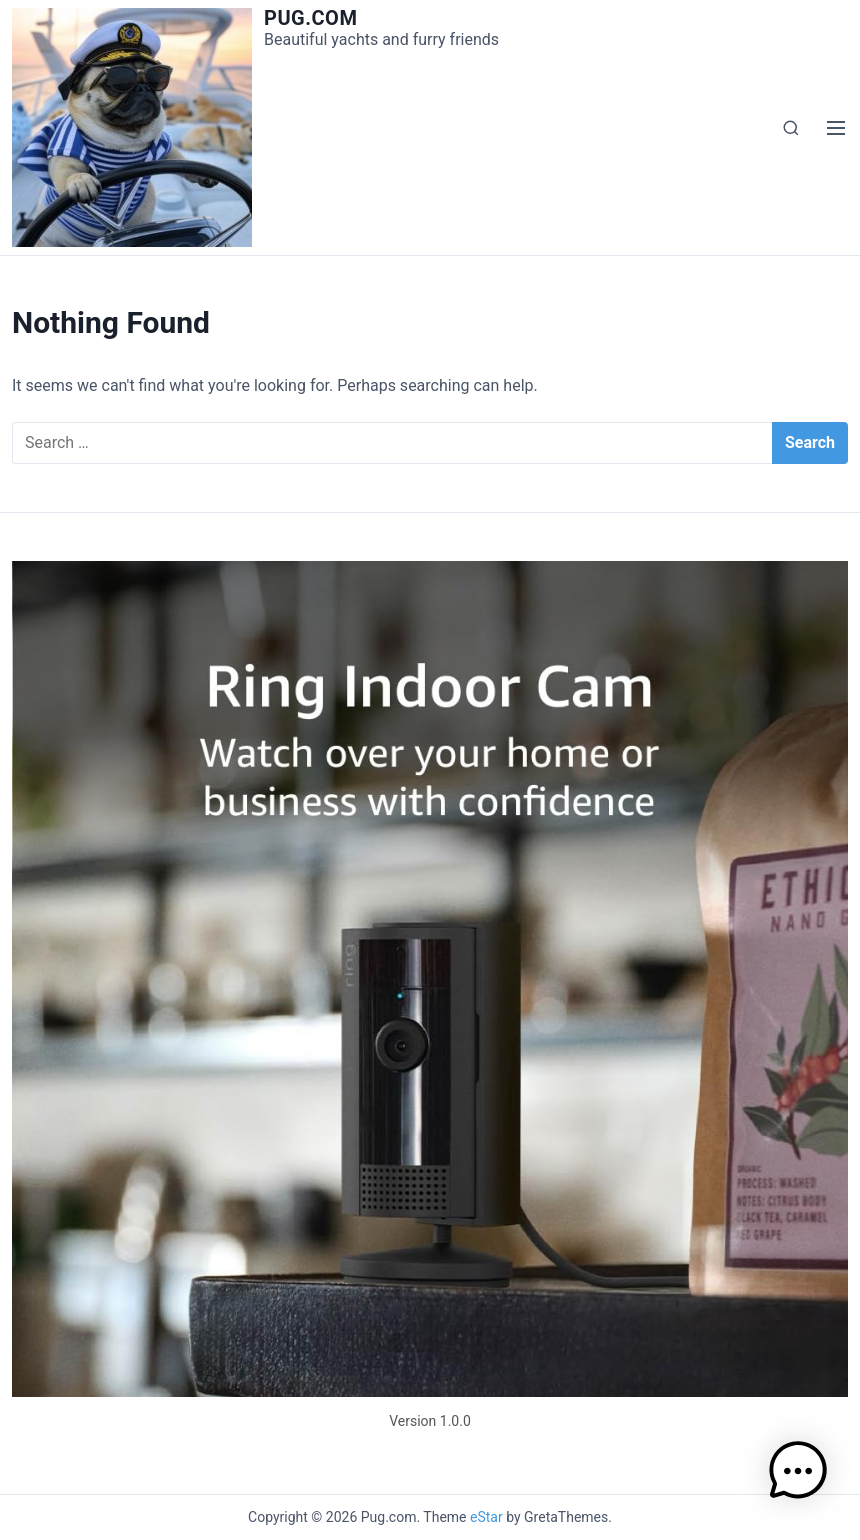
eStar (486, 1517)
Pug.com (310, 18)
